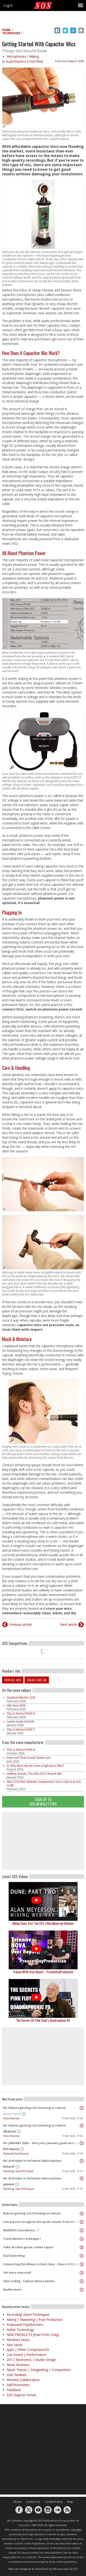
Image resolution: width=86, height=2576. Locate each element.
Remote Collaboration (23, 2380)
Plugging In (12, 912)
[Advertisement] (43, 1840)
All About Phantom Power (24, 553)
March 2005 (76, 61)
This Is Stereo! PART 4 (21, 1750)
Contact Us (33, 2502)
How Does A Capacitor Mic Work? (31, 352)
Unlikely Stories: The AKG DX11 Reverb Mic (34, 1774)
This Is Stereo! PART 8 (21, 1713)
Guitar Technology (20, 2329)
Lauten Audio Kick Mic (21, 1721)
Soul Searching (14, 2256)
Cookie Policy (53, 2502)
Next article (68, 1624)
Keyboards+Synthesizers (16, 2153)
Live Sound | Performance (26, 2354)
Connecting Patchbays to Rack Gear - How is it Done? (41, 2264)
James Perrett (12, 2114)
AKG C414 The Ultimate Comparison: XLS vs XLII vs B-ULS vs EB (44, 1783)
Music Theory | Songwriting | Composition (39, 2369)
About (17, 2502)
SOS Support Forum (21, 2395)
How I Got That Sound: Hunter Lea (28, 1758)
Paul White (36, 61)
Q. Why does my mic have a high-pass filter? (35, 1766)
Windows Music (18, 2340)
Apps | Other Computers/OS (28, 2349)
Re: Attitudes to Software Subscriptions (32, 2161)
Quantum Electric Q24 (21, 1697)
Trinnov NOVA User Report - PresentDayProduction (43, 1971)
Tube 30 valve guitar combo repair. (28, 2247)
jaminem (8, 2184)
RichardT (9, 2167)
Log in (8, 5)
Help (70, 2502)
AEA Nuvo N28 (16, 1705)
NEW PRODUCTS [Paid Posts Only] (33, 2334)
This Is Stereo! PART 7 (21, 1729)
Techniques (11, 33)
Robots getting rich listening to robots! (32, 2213)
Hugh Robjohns (16, 61)
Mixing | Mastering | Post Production (35, 2319)
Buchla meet (12, 2290)
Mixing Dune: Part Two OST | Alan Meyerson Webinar (43, 1923)
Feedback (14, 2390)
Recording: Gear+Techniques (18, 2171)
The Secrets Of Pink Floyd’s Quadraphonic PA (43, 2020)
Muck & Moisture (17, 1338)
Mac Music (15, 2345)
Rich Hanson (11, 2149)
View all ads (12, 1679)
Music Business (11, 2118)
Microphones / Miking (23, 56)
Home (6, 30)
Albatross (9, 2131)
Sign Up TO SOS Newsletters (43, 1801)
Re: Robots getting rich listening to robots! (34, 2108)
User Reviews (17, 2375)
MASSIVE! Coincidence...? (21, 2230)
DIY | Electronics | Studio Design (31, 2359)
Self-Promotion (18, 2385)
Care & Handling (16, 1067)
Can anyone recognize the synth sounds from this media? (41, 2222)
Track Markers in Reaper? (22, 2239)
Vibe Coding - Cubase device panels (29, 2281)
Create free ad (37, 1679)
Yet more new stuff (17, 2273)
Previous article (20, 1624)
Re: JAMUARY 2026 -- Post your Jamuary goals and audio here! (41, 2143)
